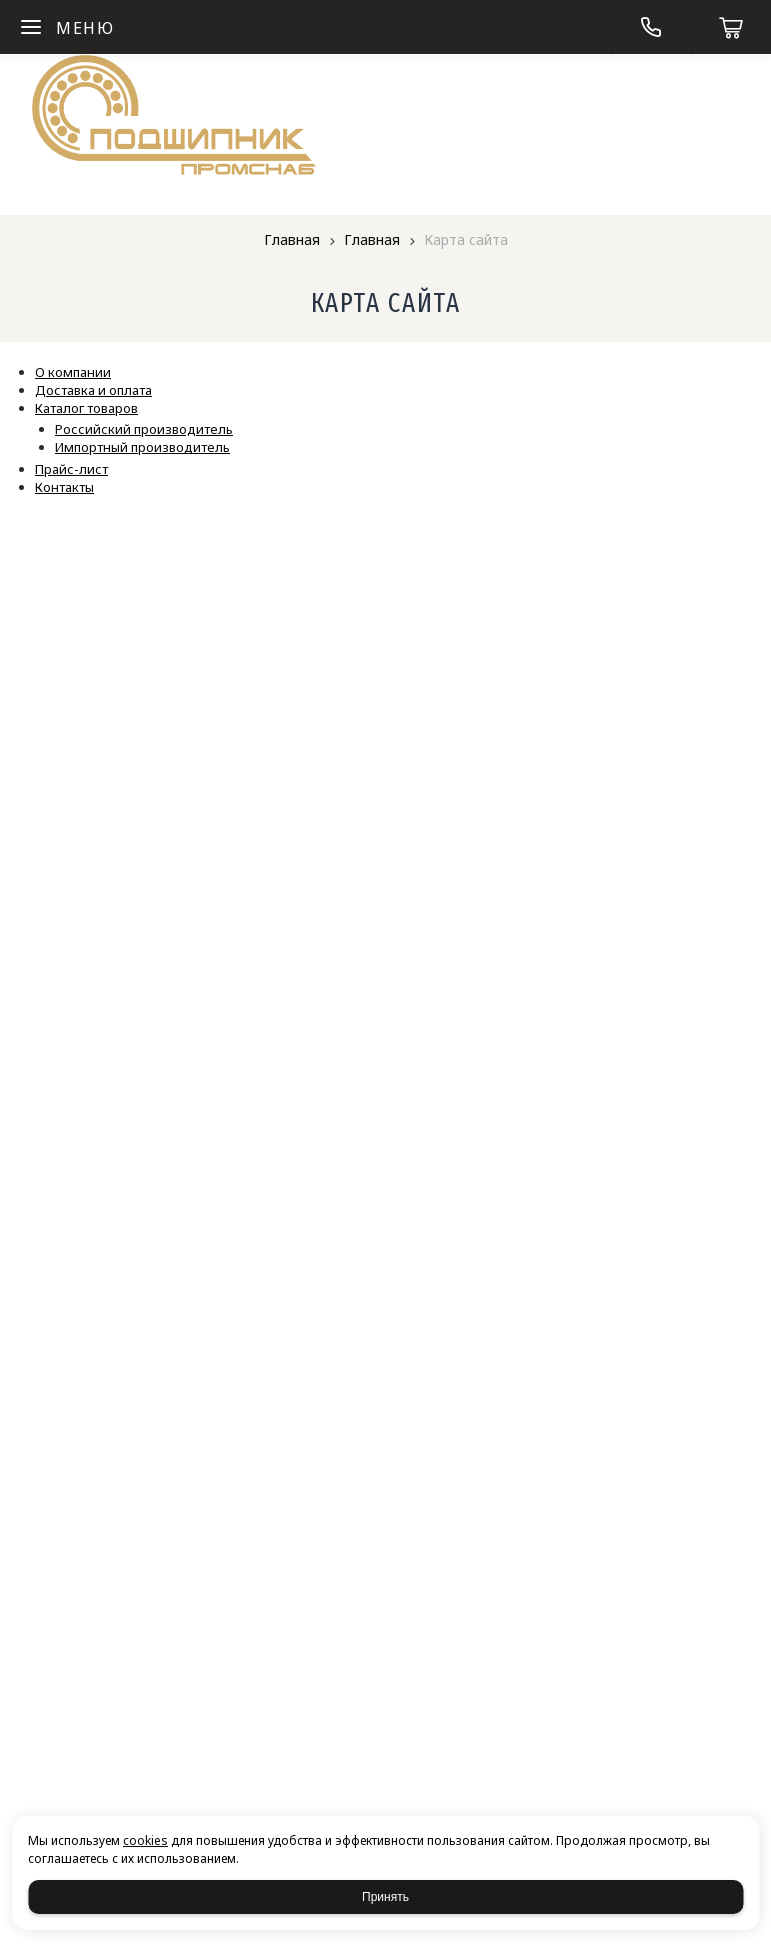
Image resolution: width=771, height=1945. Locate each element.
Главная (292, 239)
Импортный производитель (142, 447)
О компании (73, 372)
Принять (385, 1897)
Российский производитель (144, 429)
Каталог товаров (86, 408)
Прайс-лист (71, 469)
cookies (145, 1840)
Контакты (64, 487)
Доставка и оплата (93, 390)
